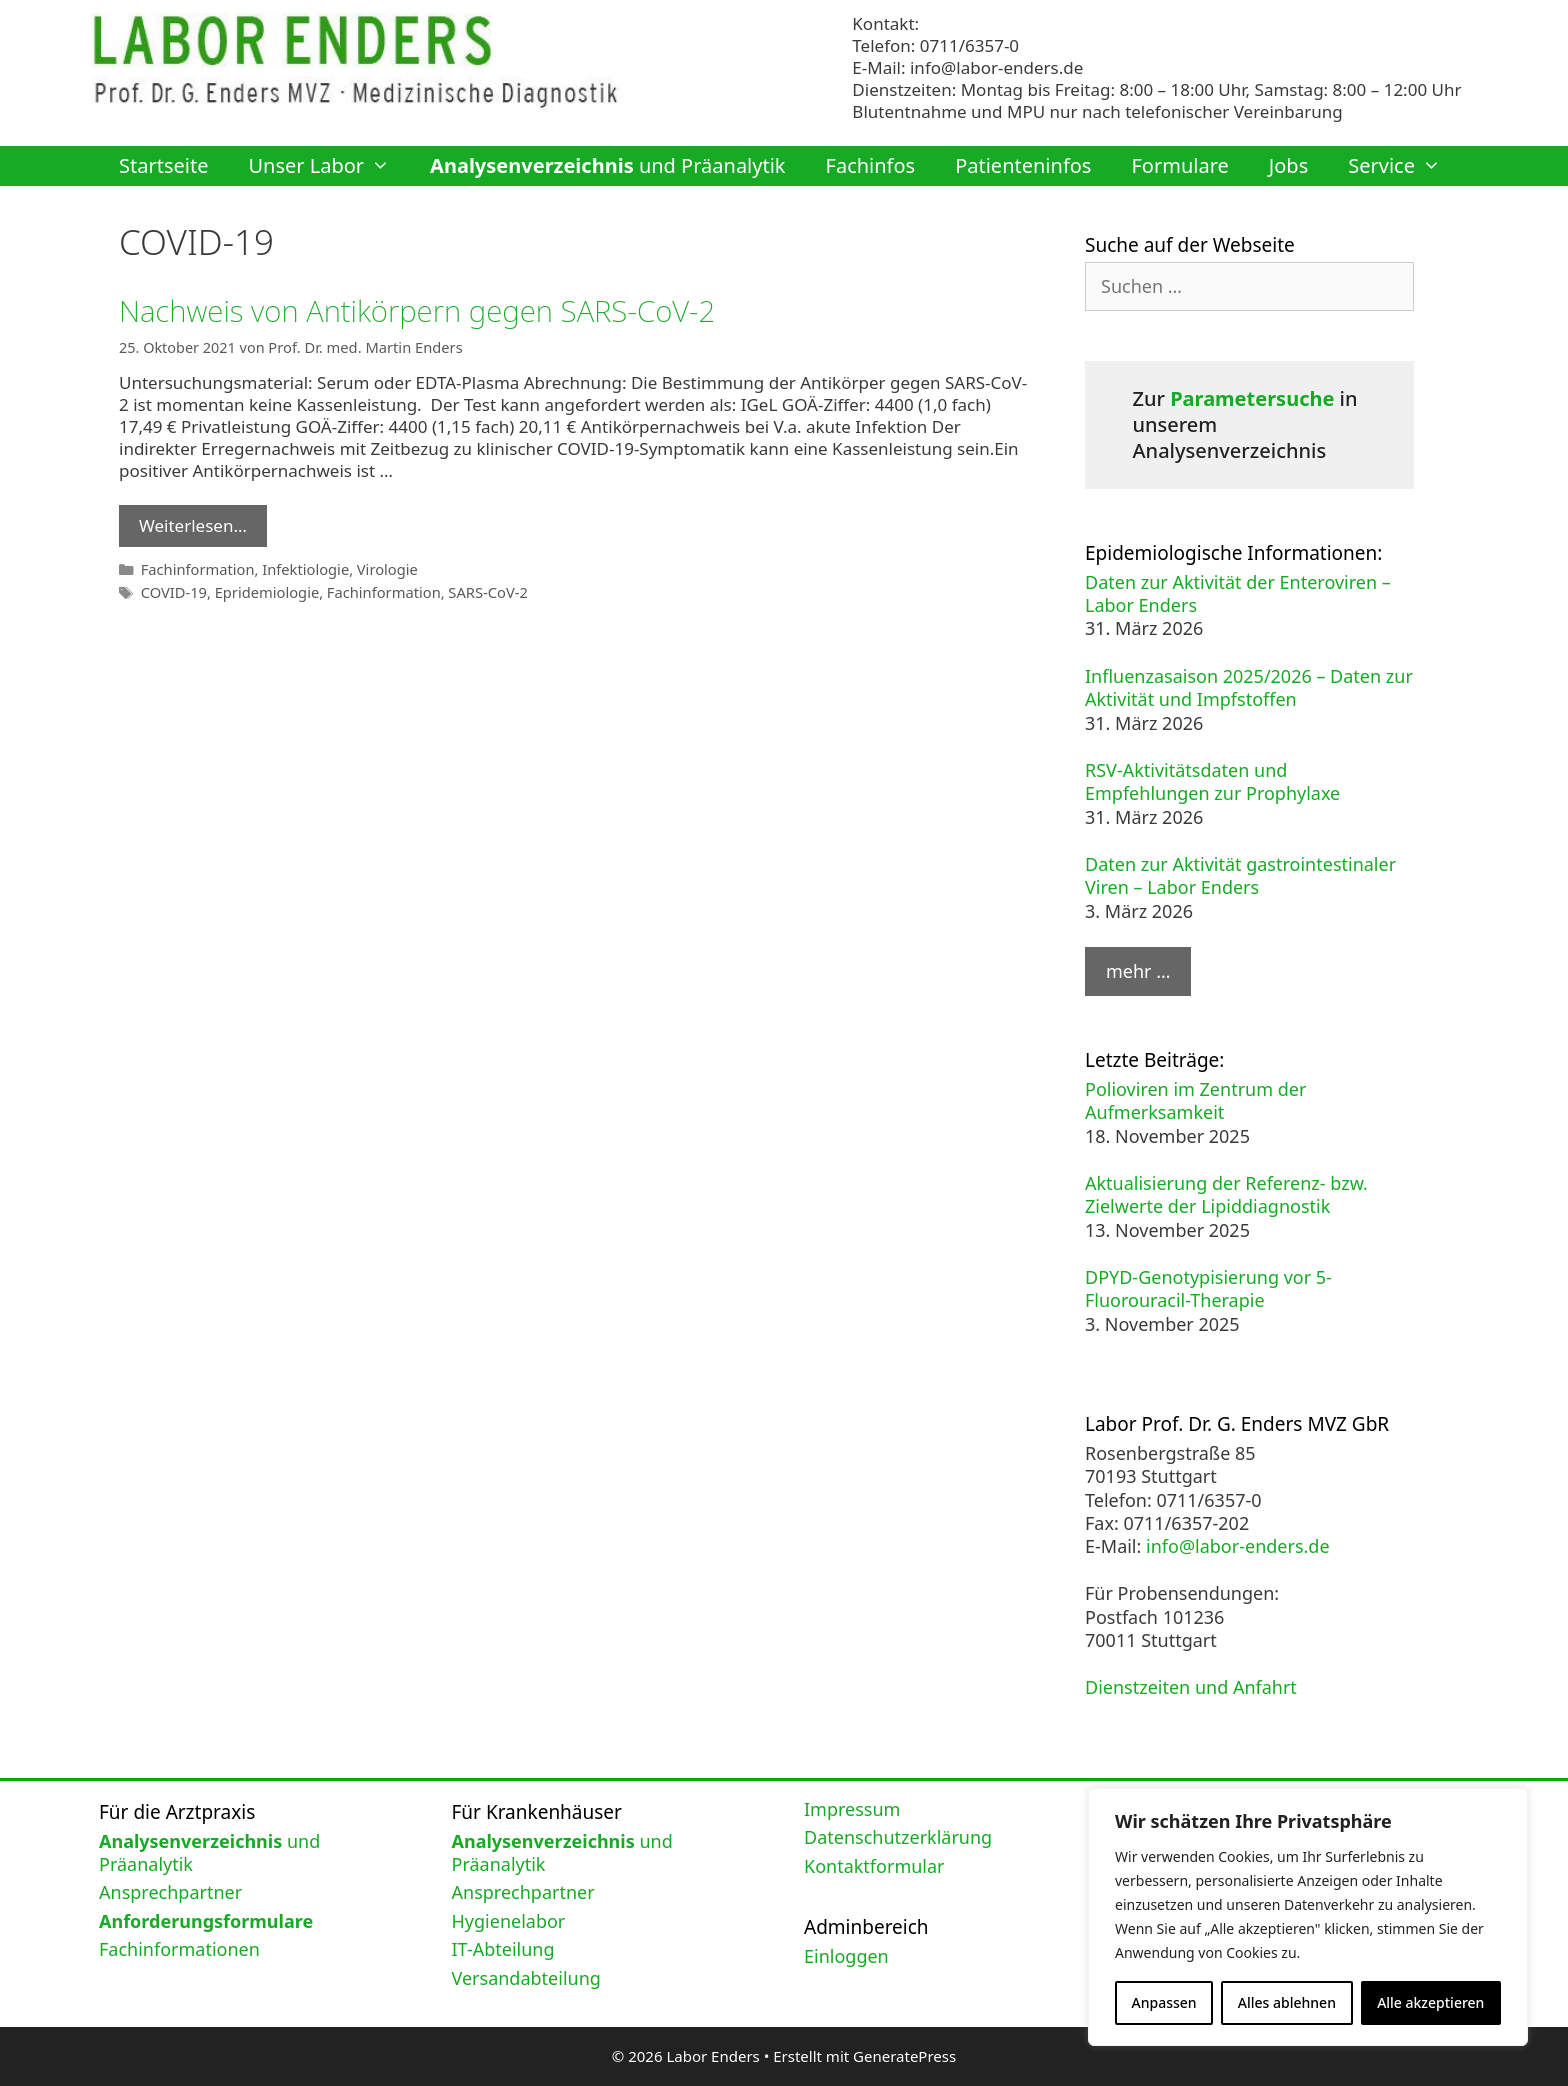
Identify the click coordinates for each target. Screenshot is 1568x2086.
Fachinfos (871, 165)
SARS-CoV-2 (483, 589)
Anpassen (1164, 2002)
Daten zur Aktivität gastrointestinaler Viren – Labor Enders (1240, 875)
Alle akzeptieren (1430, 2002)
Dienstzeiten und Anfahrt (1191, 1687)
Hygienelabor (509, 1921)
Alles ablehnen (1287, 2002)
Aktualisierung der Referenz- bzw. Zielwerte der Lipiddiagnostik (1226, 1194)
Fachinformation (197, 567)
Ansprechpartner (170, 1892)
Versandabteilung (526, 1978)
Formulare (1179, 165)
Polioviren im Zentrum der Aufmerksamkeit (1195, 1100)
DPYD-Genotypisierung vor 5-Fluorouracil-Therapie (1208, 1288)
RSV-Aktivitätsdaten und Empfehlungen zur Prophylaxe (1212, 781)
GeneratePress (904, 2056)
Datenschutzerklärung (898, 1837)
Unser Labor (329, 166)
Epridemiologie (265, 589)
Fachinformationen (179, 1949)
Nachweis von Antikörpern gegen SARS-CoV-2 (422, 310)
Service (1404, 166)
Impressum (852, 1809)
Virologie (383, 567)
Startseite (163, 165)
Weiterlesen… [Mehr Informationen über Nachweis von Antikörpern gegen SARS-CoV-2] (193, 524)
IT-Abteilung (503, 1949)
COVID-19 (173, 589)
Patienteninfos (1023, 165)
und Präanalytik (607, 165)
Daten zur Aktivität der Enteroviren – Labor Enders (1238, 593)
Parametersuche (1252, 398)
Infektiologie (303, 567)
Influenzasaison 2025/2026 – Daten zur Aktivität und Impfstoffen (1249, 687)
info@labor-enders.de (996, 67)
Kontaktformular (874, 1866)
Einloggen (846, 1956)
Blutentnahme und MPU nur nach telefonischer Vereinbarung (1097, 111)
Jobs (1288, 165)
